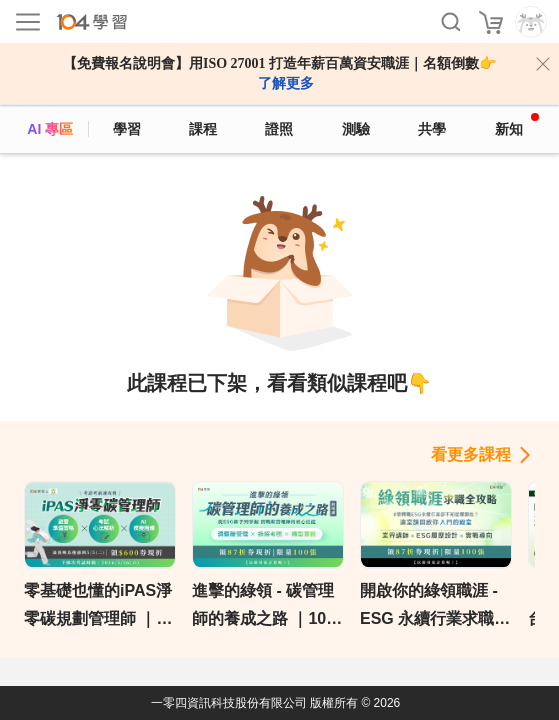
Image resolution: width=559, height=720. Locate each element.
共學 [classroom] (432, 129)
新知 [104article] (517, 125)
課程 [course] (203, 129)
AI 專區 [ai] (50, 129)
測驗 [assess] (356, 129)
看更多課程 (471, 454)
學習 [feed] (127, 129)
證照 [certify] (279, 129)
